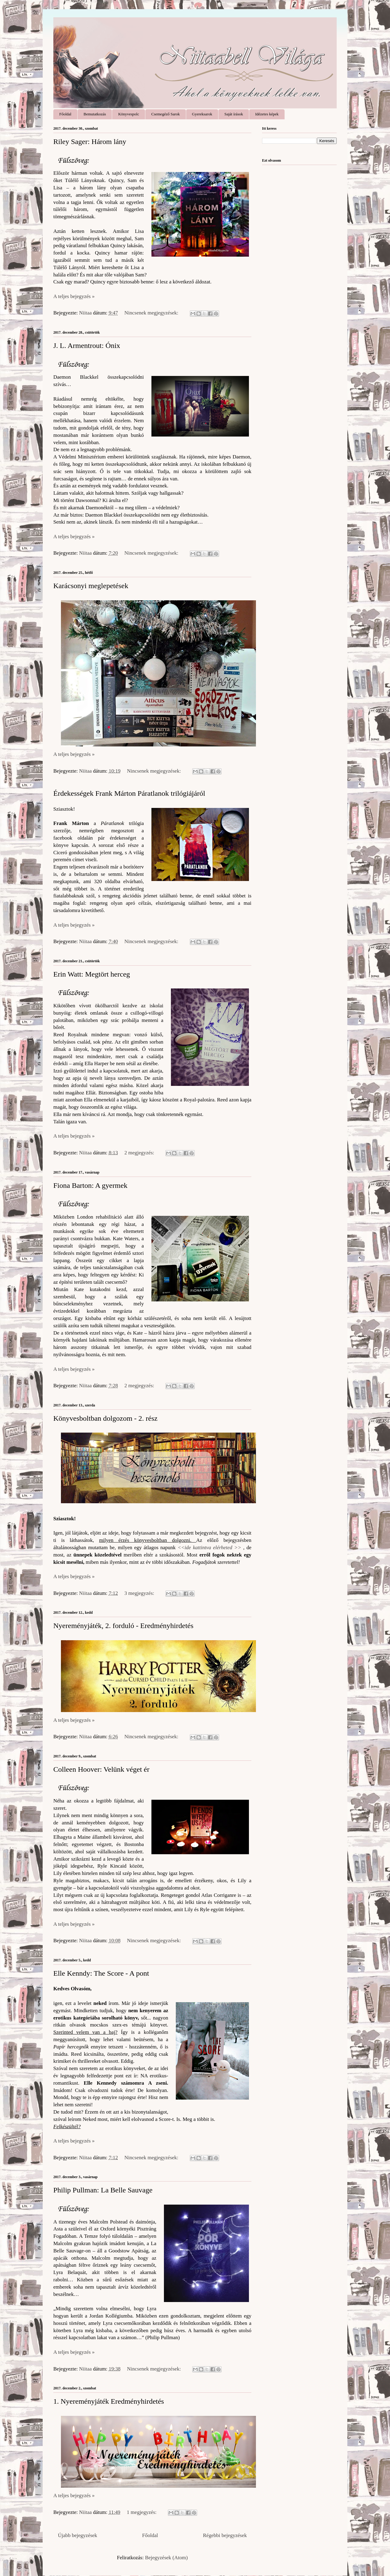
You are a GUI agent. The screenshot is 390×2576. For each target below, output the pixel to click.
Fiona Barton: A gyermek (90, 1185)
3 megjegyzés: (139, 1593)
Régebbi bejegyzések (225, 2535)
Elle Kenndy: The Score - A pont (101, 1973)
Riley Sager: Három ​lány (89, 142)
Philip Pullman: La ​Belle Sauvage (102, 2190)
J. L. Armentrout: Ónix (86, 345)
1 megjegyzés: (142, 2512)
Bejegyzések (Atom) (166, 2557)
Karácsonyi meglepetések (90, 586)
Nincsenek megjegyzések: (151, 313)
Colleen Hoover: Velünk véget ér (101, 1769)
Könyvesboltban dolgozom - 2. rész (105, 1418)
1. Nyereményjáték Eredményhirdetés (108, 2401)
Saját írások (233, 114)
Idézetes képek (266, 114)
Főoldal (65, 114)
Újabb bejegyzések (77, 2535)
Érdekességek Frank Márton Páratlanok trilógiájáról (129, 793)
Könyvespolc (128, 114)
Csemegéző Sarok (165, 114)
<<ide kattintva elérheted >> (209, 1547)
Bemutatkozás (94, 114)
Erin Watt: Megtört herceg (91, 974)
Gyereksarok (202, 114)
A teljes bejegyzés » (74, 296)
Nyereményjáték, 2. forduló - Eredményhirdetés (123, 1626)
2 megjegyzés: (139, 1153)
